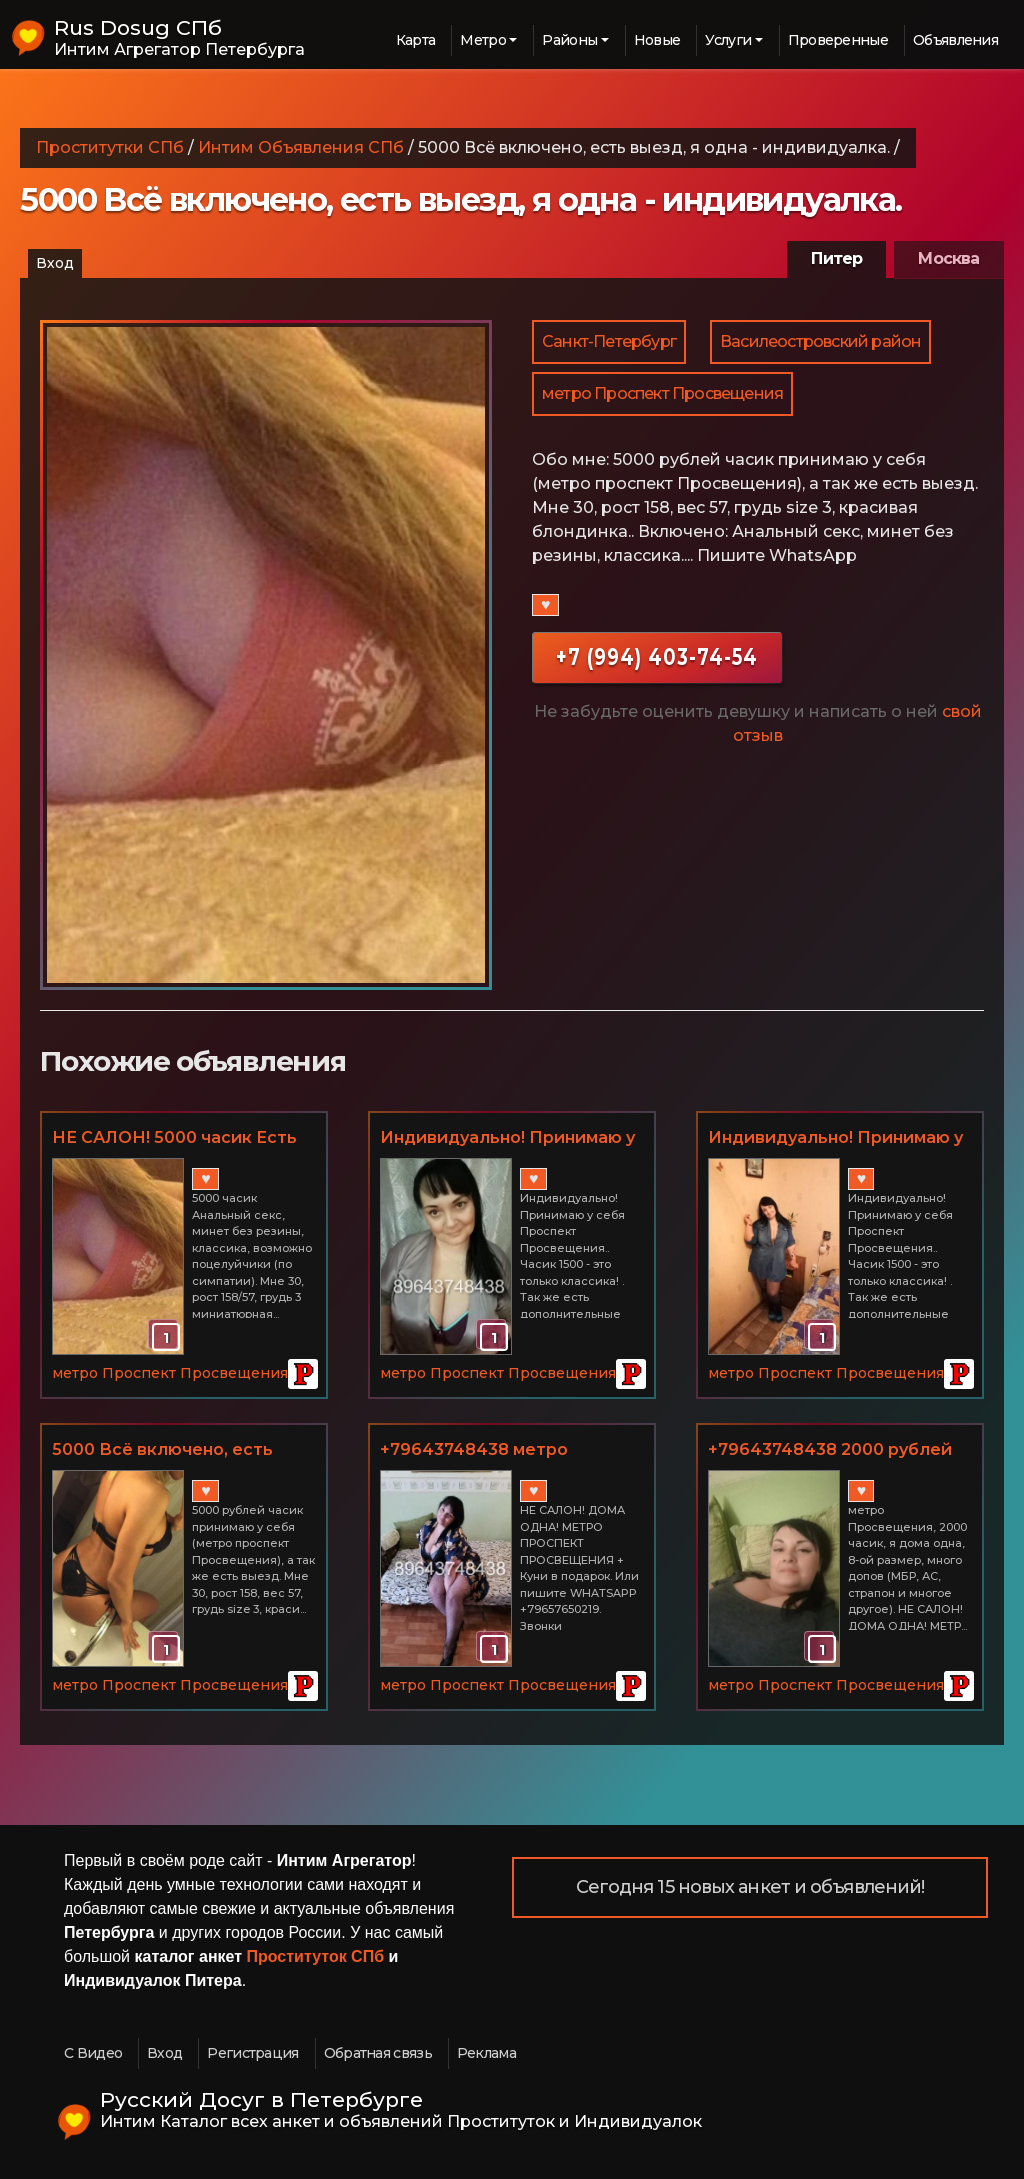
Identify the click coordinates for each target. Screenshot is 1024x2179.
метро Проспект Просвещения (662, 393)
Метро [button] (483, 40)
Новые (657, 40)
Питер (836, 258)
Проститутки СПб (110, 147)
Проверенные (838, 40)
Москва (948, 258)
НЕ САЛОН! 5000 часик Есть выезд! (174, 1139)
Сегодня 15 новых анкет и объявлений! (750, 1887)
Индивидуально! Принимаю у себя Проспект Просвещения (511, 1139)
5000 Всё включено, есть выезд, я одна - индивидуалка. (162, 1451)
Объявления (955, 40)
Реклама (486, 2053)
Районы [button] (569, 40)
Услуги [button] (728, 40)
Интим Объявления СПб (301, 147)
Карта (416, 40)
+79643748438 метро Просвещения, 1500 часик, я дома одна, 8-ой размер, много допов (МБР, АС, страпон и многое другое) (502, 1451)
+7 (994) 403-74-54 (657, 656)
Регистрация (252, 2053)
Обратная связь (378, 2053)
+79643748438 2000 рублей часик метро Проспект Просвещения (830, 1451)
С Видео (93, 2053)
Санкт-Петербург (609, 341)
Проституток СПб (316, 1956)
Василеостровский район (820, 341)
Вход (55, 263)
